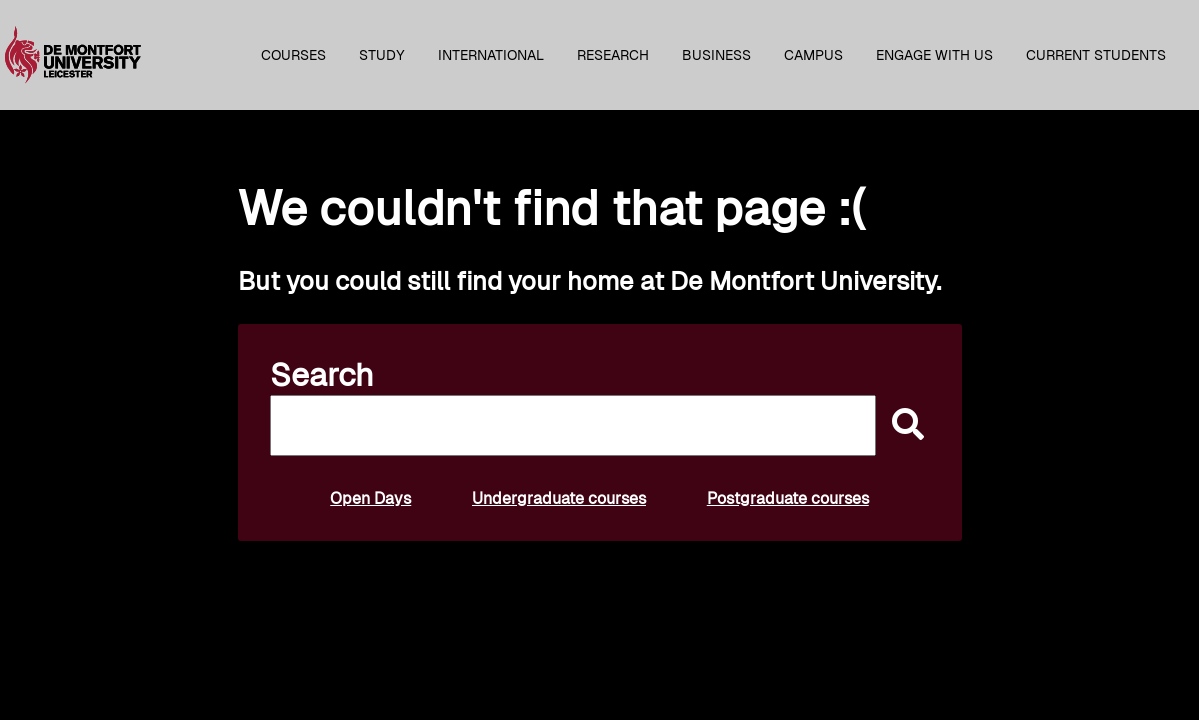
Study (382, 55)
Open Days (370, 498)
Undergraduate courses (559, 498)
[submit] (903, 425)
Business (716, 55)
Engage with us (934, 55)
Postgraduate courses (788, 498)
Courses (293, 55)
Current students (1096, 55)
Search (322, 375)
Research (613, 55)
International (491, 55)
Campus (813, 55)
